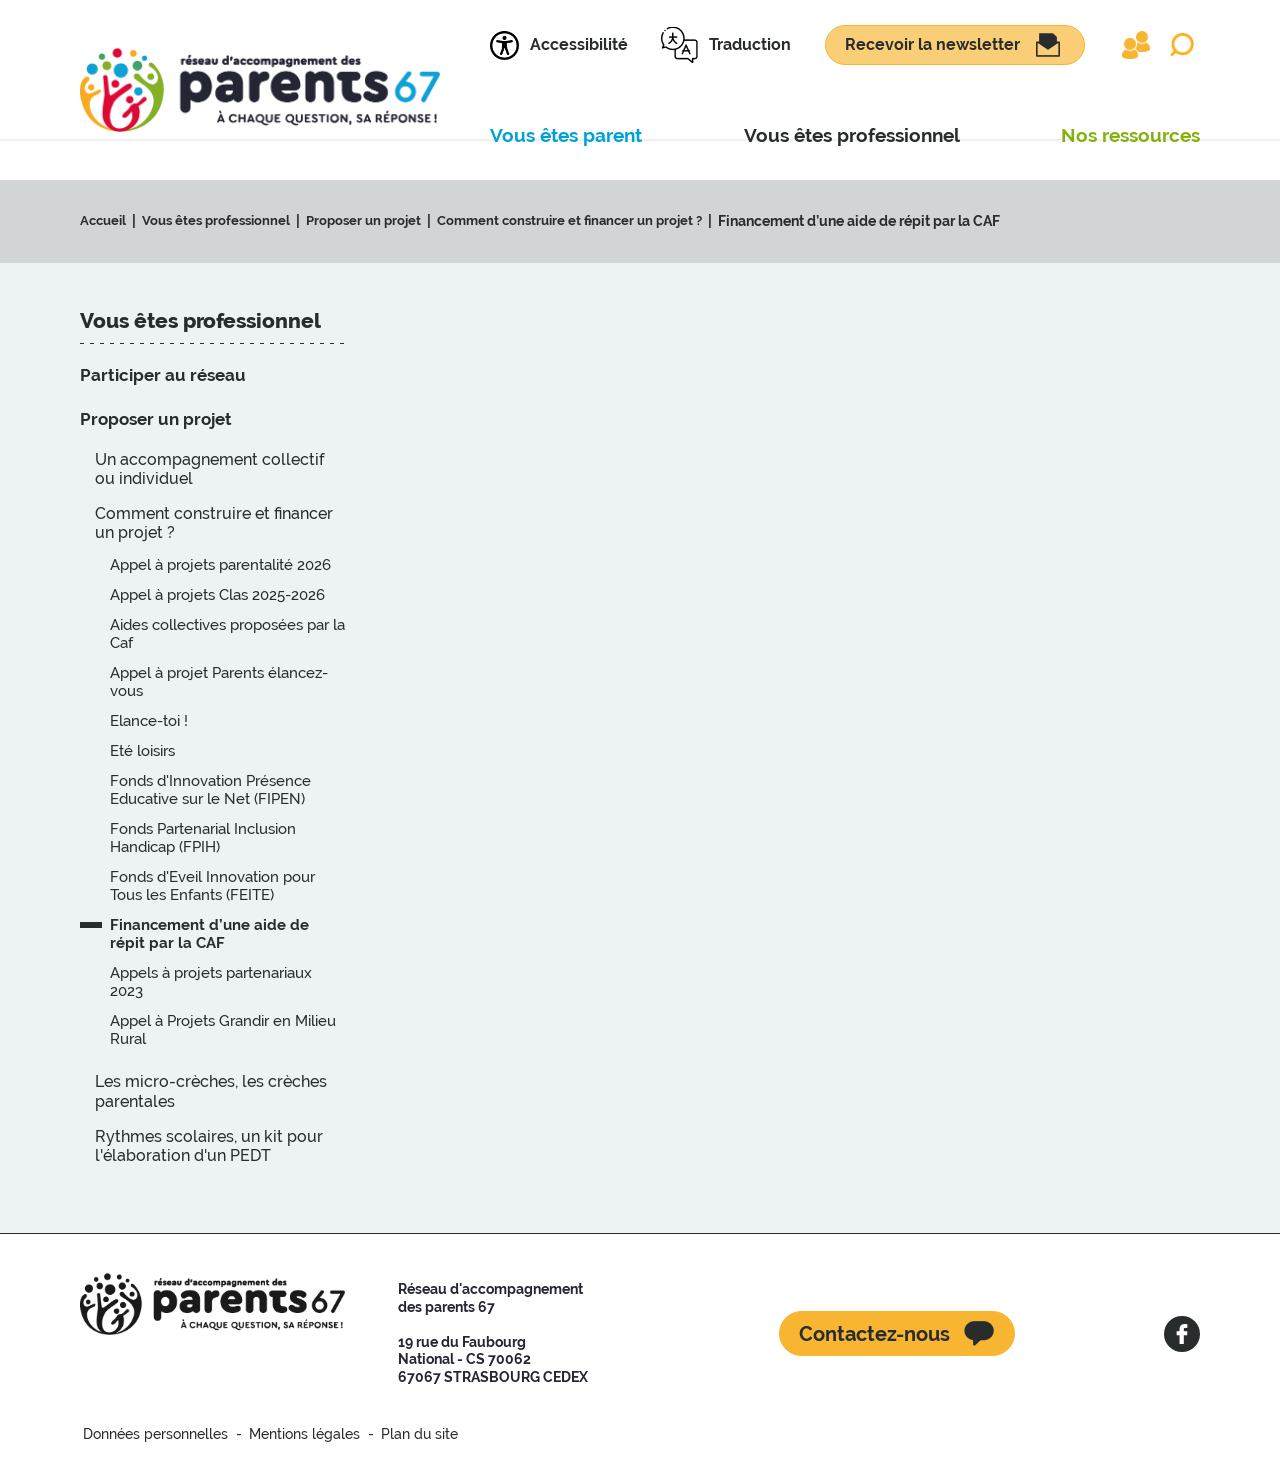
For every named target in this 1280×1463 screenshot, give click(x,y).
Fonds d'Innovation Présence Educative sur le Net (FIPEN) (210, 790)
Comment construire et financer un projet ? (593, 221)
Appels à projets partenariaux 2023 (211, 982)
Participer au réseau (163, 375)
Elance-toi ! (149, 721)
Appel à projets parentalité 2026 (220, 565)
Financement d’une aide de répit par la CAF (890, 221)
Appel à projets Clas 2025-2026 (217, 595)
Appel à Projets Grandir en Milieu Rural (223, 1030)
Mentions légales (294, 1434)
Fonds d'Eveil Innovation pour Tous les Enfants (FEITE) (212, 886)
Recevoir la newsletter (932, 44)
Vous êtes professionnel (223, 221)
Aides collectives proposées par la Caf (227, 634)
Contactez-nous (874, 1334)
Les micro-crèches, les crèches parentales (211, 1091)
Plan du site (402, 1434)
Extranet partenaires (1136, 45)
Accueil (105, 221)
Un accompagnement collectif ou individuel (209, 469)
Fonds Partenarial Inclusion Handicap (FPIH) (203, 838)
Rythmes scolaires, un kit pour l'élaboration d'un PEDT (209, 1146)
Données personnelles (152, 1434)
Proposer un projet (377, 221)
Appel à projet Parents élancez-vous (219, 682)
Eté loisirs (142, 751)
